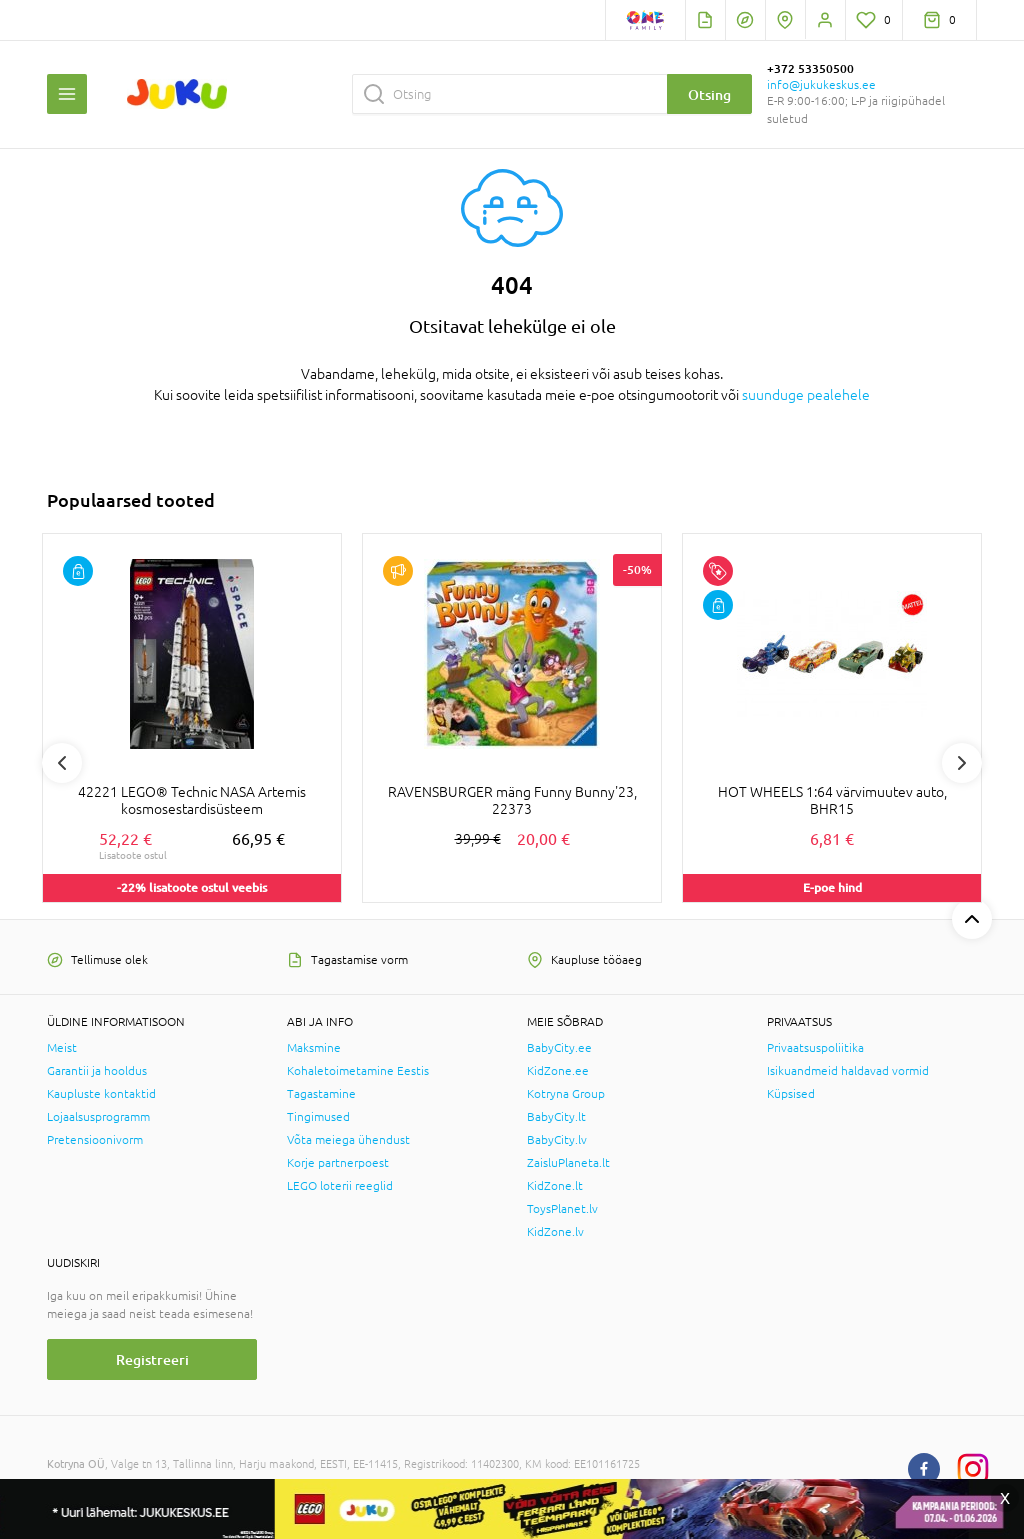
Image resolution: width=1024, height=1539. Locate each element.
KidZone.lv (555, 1232)
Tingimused (318, 1117)
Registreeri (152, 1359)
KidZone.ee (558, 1071)
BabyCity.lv (557, 1140)
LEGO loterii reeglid (340, 1186)
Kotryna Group (566, 1094)
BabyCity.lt (556, 1117)
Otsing (709, 94)
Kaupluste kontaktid (101, 1094)
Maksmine (314, 1048)
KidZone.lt (555, 1186)
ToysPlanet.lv (562, 1209)
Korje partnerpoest (338, 1163)
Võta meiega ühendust (348, 1140)
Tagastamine (321, 1094)
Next (962, 763)
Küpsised (791, 1094)
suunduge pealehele (806, 395)
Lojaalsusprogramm (98, 1117)
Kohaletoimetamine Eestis (358, 1071)
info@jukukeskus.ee (821, 85)
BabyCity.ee (559, 1048)
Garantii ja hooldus (97, 1071)
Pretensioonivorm (95, 1140)
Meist (62, 1048)
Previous (62, 763)
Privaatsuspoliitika (815, 1048)
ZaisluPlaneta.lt (568, 1163)
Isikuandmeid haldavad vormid (848, 1071)
